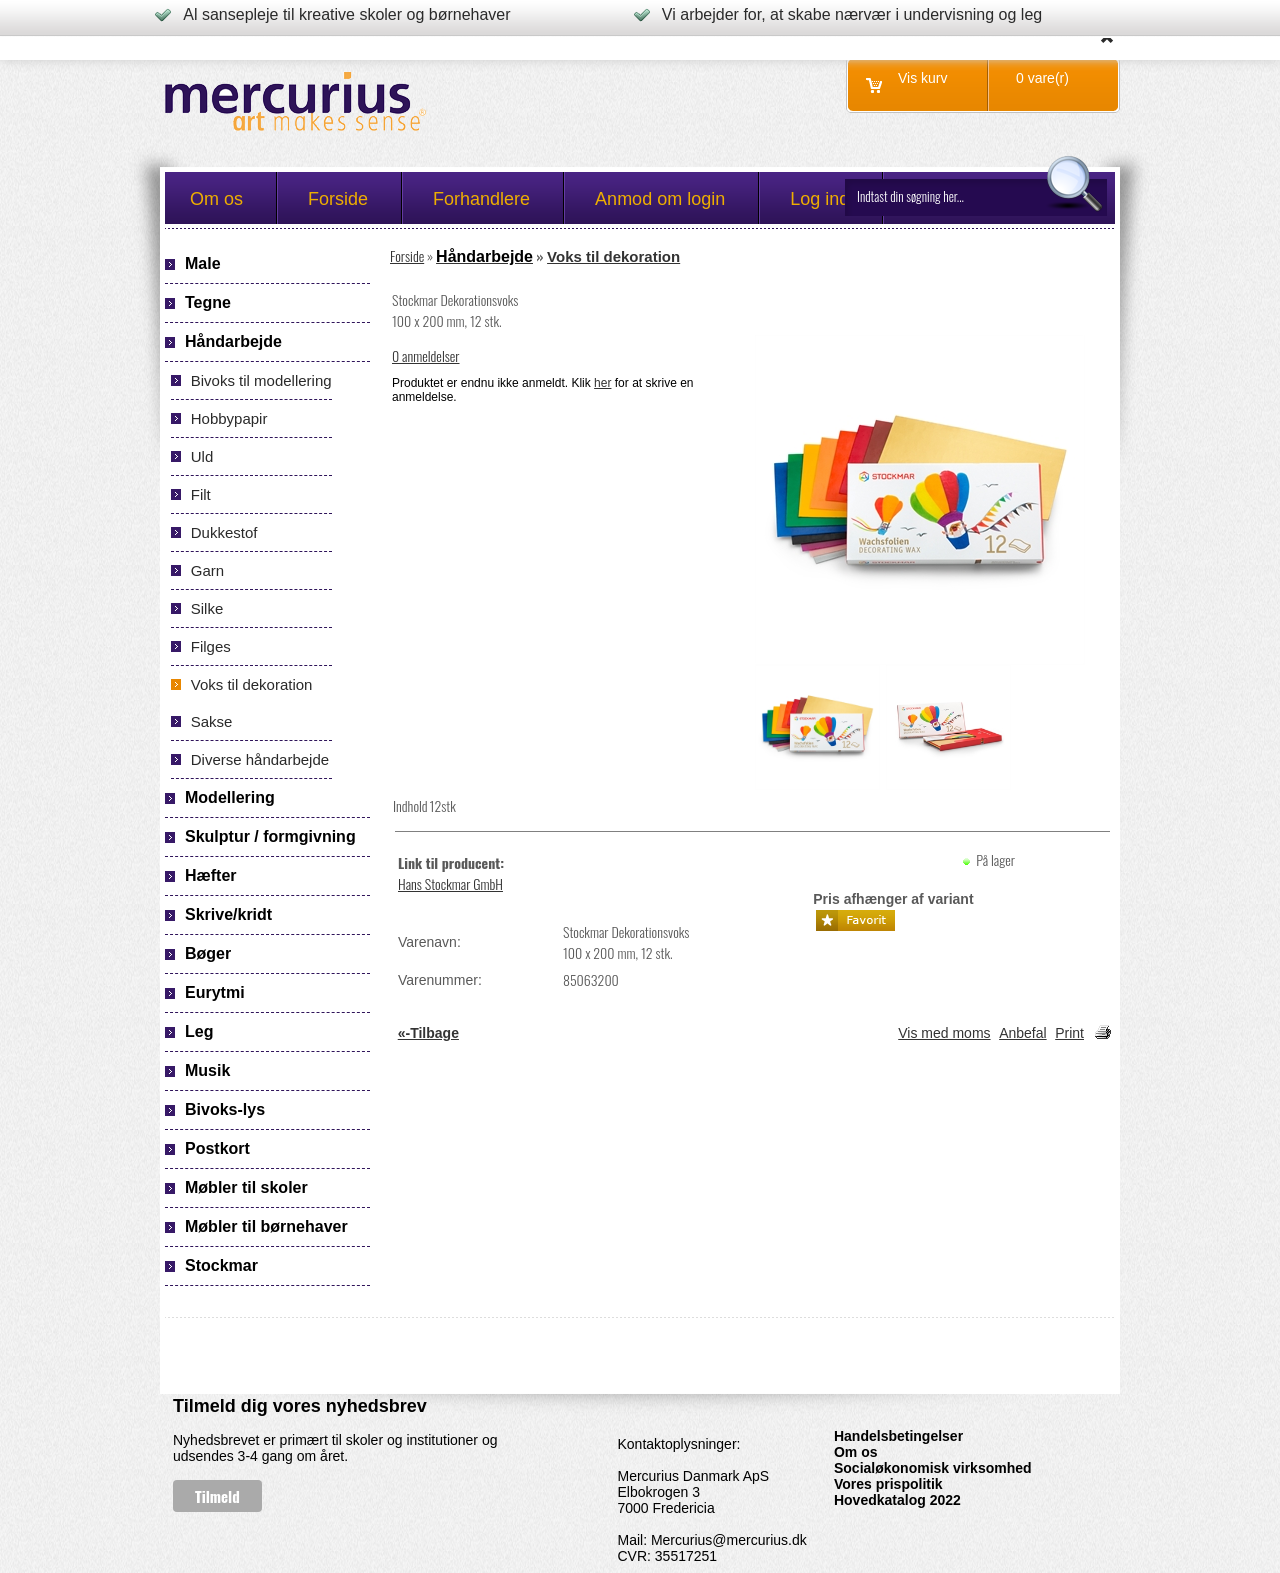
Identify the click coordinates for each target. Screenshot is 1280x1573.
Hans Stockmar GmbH (450, 883)
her (602, 383)
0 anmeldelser (426, 355)
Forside (407, 255)
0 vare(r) (1042, 78)
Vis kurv (923, 78)
